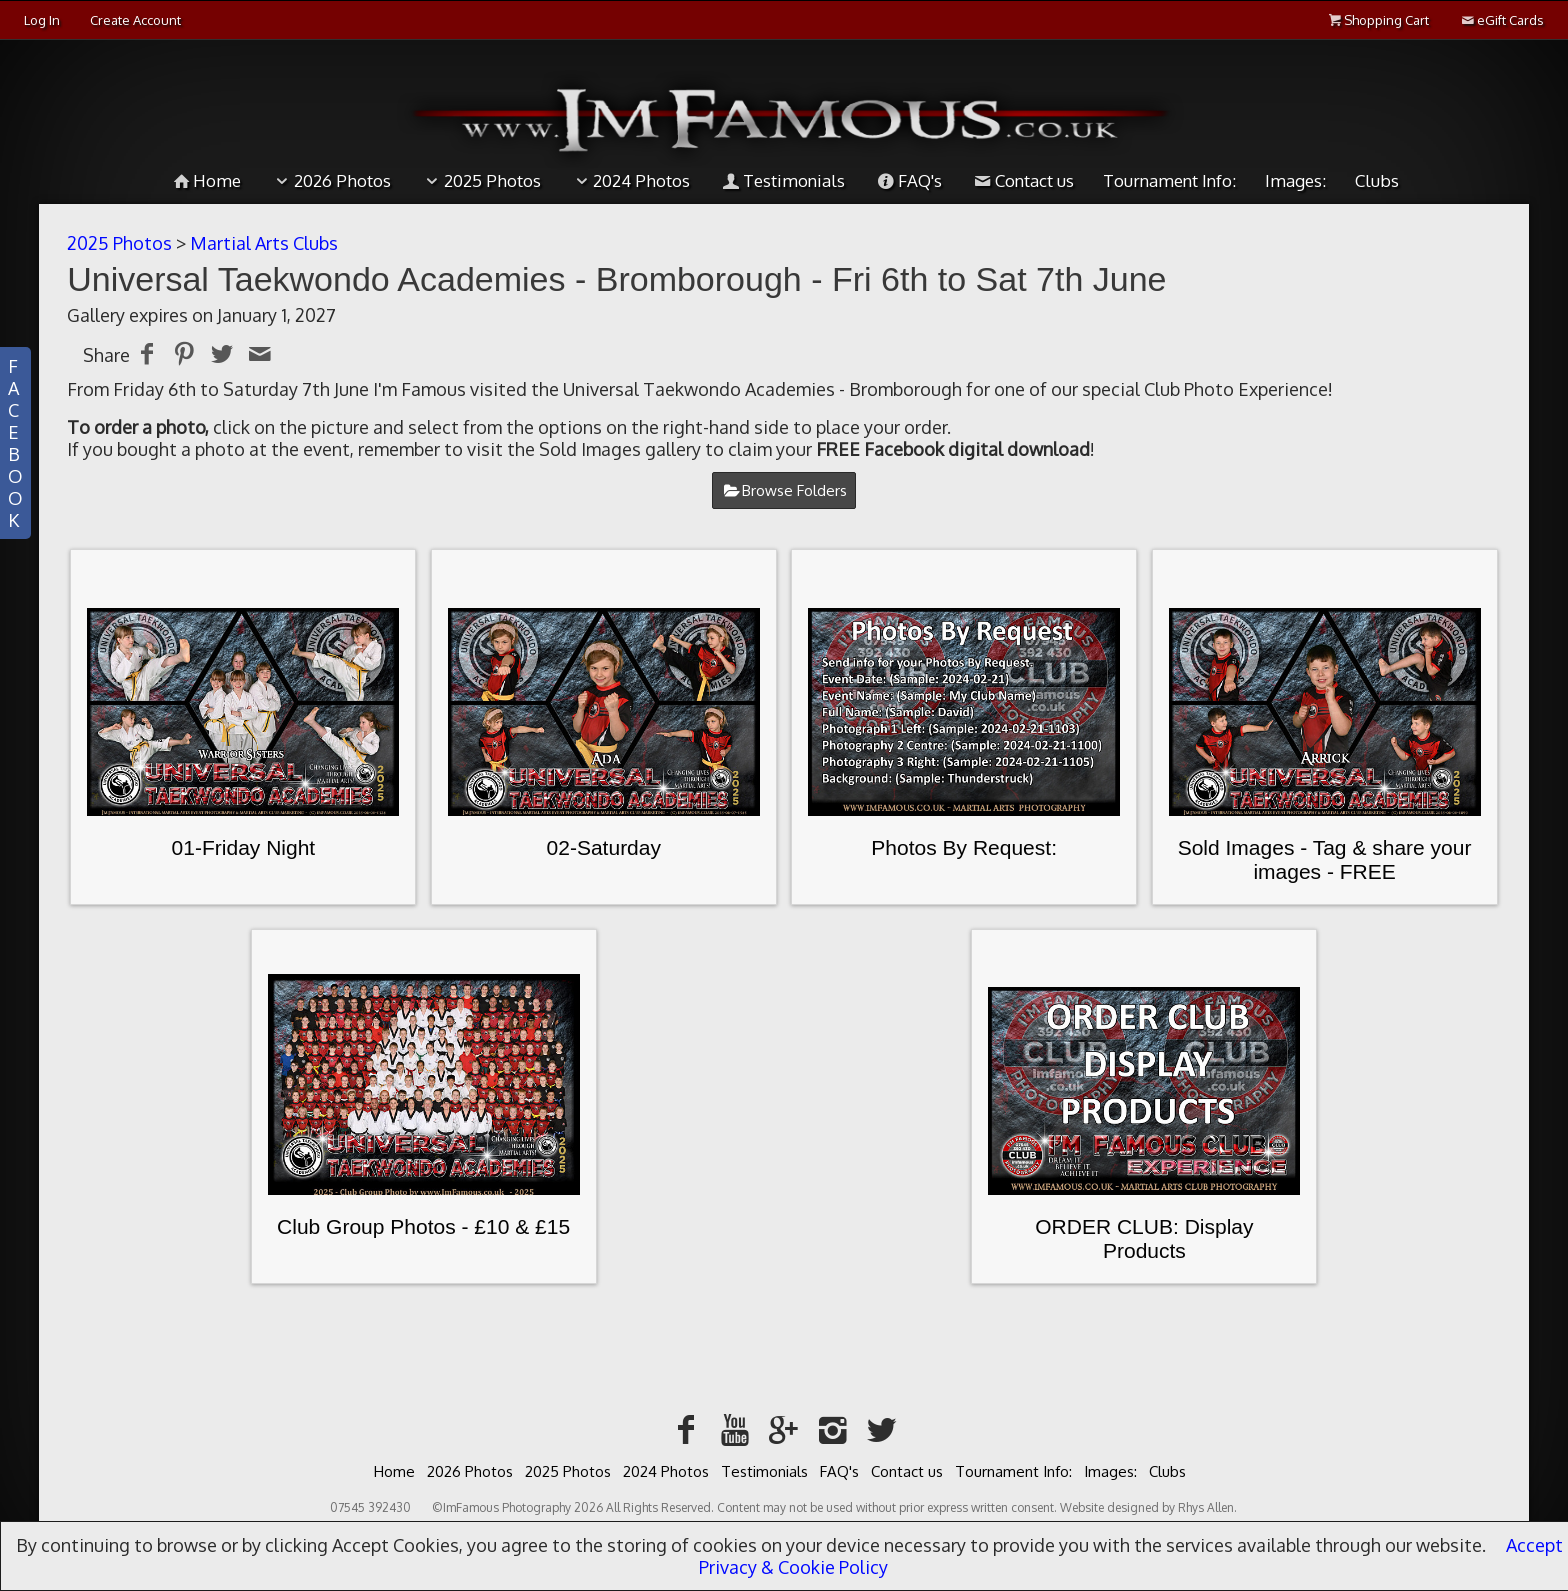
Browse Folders (794, 490)
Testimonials (782, 180)
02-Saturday (604, 847)
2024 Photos (630, 180)
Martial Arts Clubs (264, 243)
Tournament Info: (1169, 180)
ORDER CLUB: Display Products (1144, 1238)
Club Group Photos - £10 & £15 (423, 1226)
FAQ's (908, 180)
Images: (1295, 180)
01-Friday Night (244, 847)
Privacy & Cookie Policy (793, 1567)
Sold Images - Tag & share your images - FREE (1325, 859)
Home (205, 180)
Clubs (1377, 180)
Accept (1534, 1545)
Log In (42, 20)
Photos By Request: (964, 847)
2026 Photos (330, 180)
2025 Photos (480, 180)
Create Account (135, 20)
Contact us (1022, 180)
